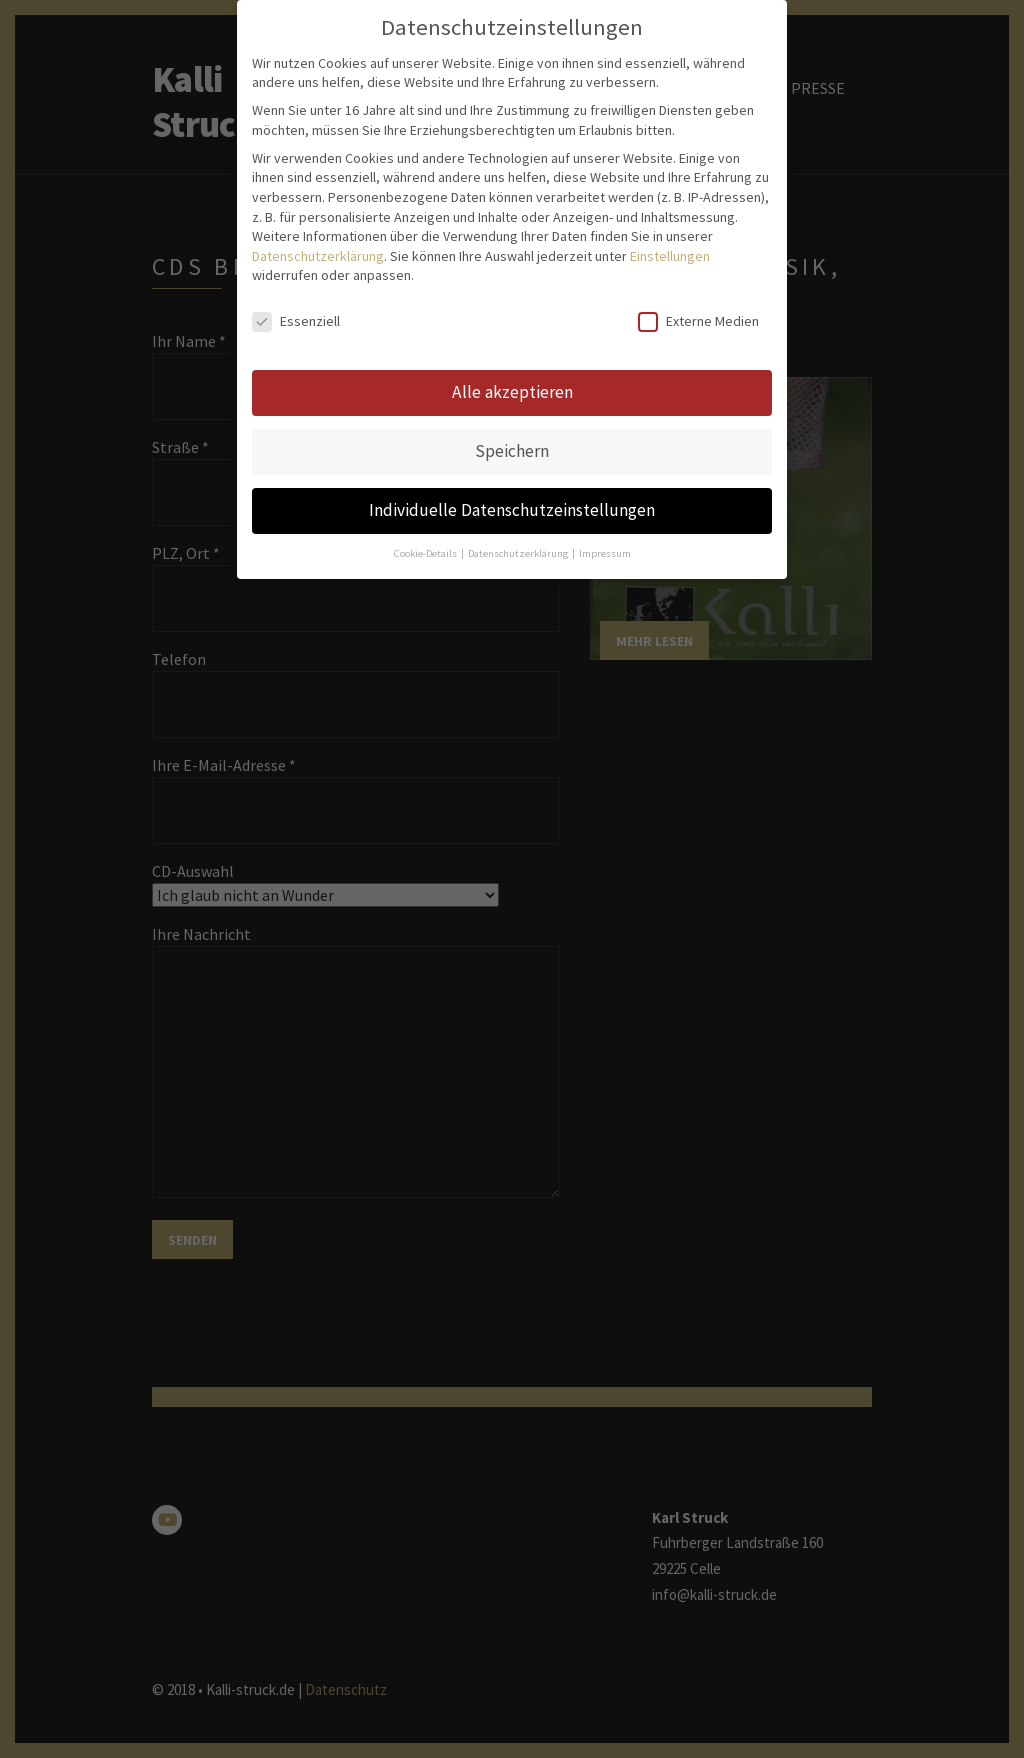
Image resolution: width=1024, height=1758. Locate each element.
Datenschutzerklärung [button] (519, 457)
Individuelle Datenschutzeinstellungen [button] (512, 414)
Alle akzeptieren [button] (512, 296)
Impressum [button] (605, 457)
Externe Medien (698, 225)
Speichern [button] (512, 355)
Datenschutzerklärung (318, 160)
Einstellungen (670, 160)
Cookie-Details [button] (426, 457)
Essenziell (296, 225)
